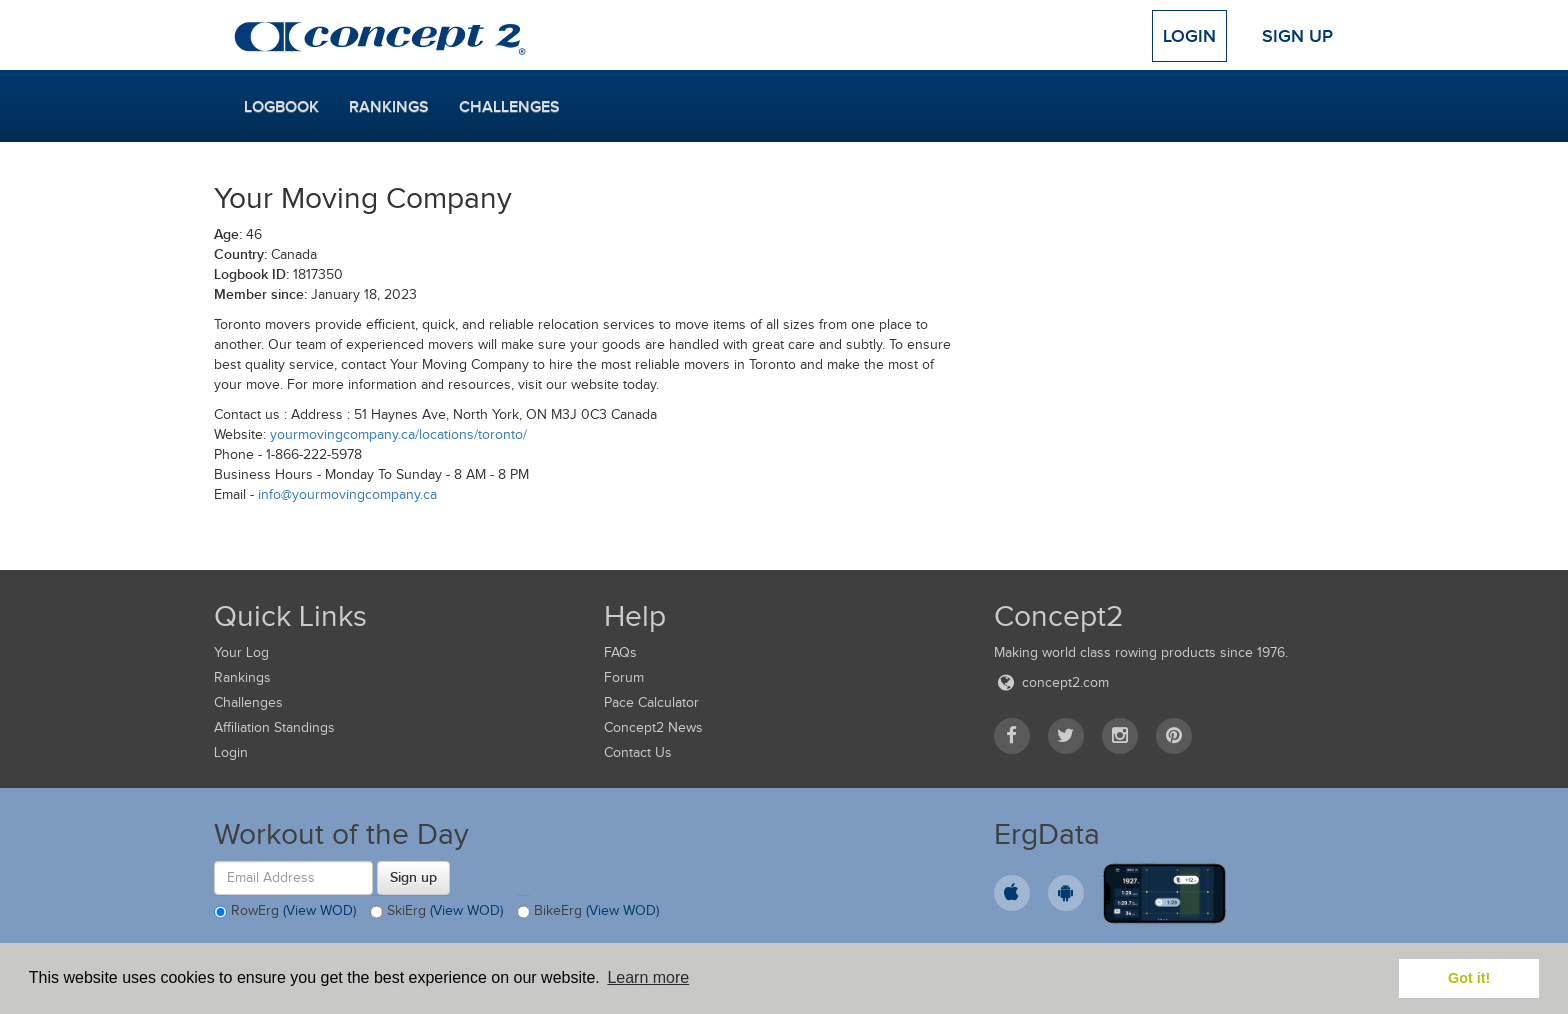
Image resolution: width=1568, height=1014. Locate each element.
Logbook (281, 107)
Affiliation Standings (274, 727)
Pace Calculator (651, 702)
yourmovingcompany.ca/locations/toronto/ (398, 434)
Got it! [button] (1469, 978)
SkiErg (436, 912)
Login (1189, 36)
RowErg (285, 912)
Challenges (509, 107)
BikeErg (588, 912)
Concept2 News (653, 727)
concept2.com (1051, 682)
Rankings (389, 107)
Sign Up (1297, 36)
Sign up (413, 877)
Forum (624, 677)
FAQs (620, 652)
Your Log (241, 652)
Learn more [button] (648, 977)
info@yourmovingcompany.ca (347, 494)
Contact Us (638, 752)
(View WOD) (319, 910)
